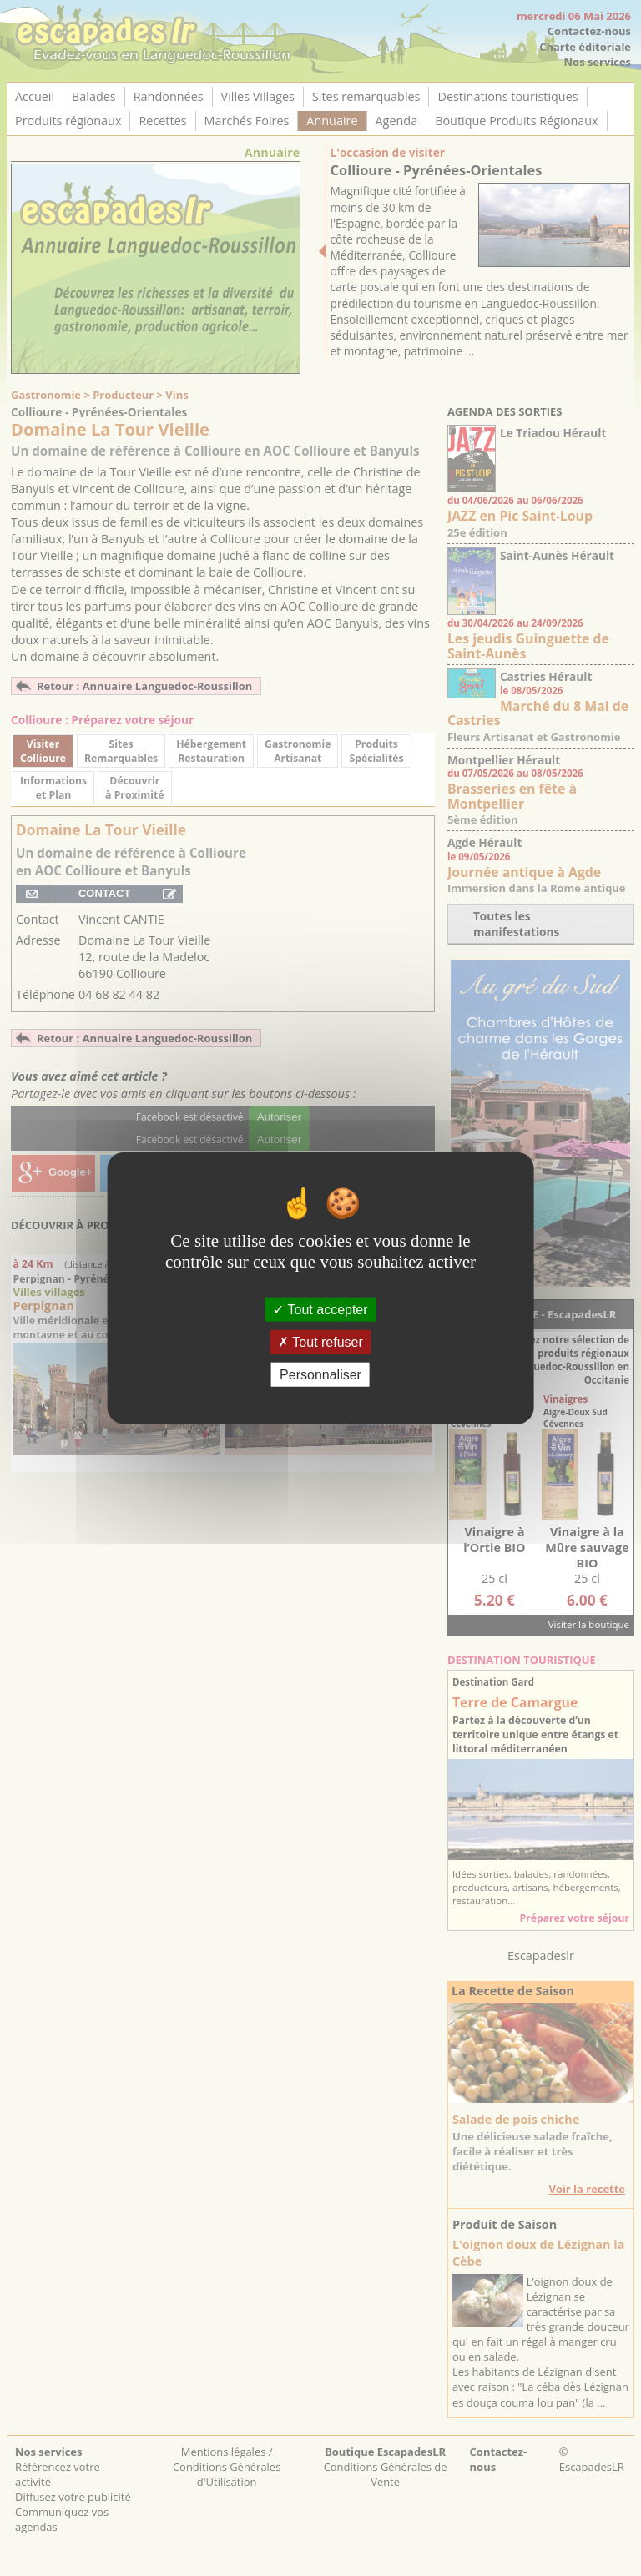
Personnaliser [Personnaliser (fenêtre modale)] (320, 1375)
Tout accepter (320, 1309)
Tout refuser (320, 1341)
